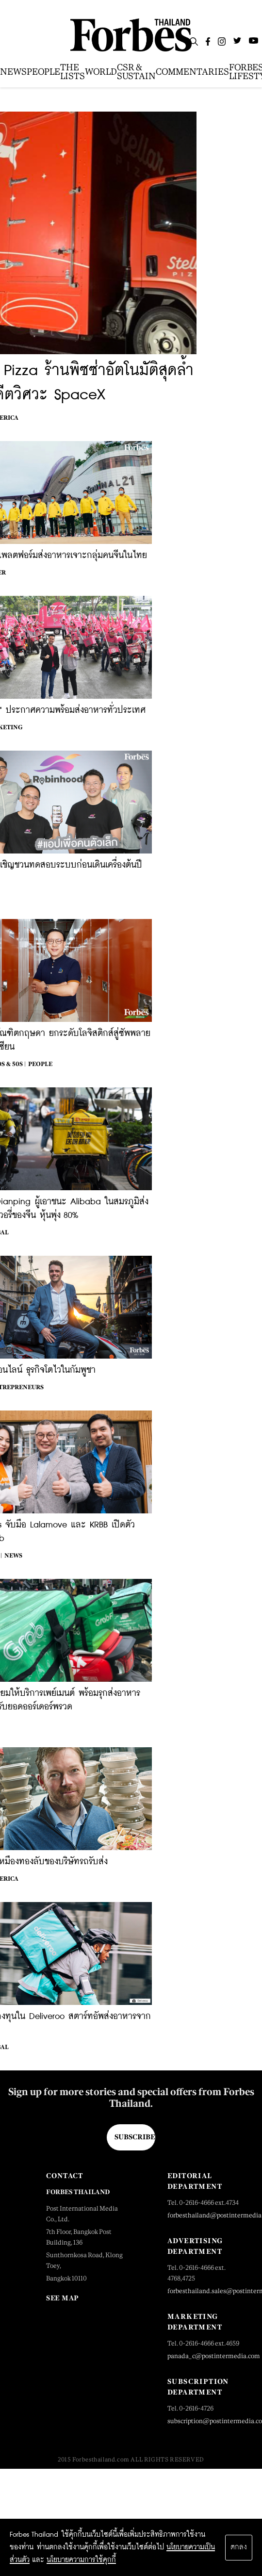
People (40, 1064)
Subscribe (135, 2137)
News (13, 1555)
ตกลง (238, 2547)
